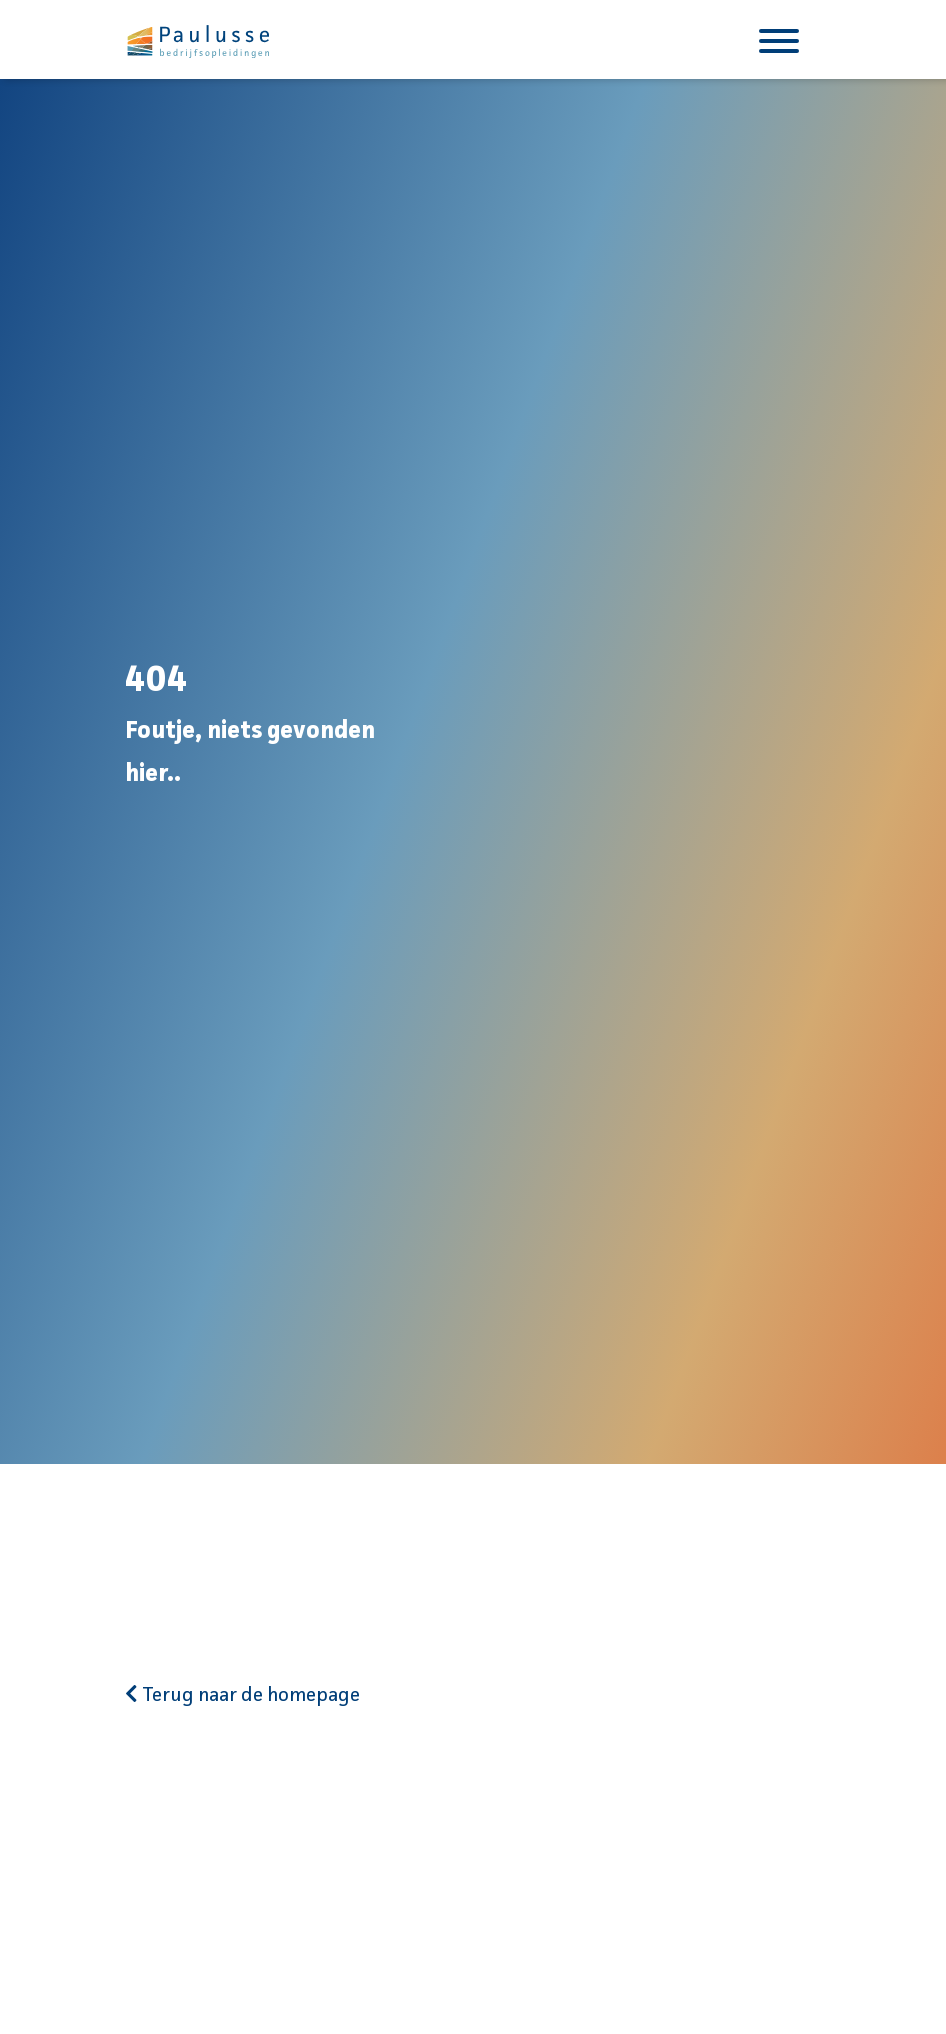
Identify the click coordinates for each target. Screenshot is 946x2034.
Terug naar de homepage (242, 1696)
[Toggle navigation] (779, 39)
